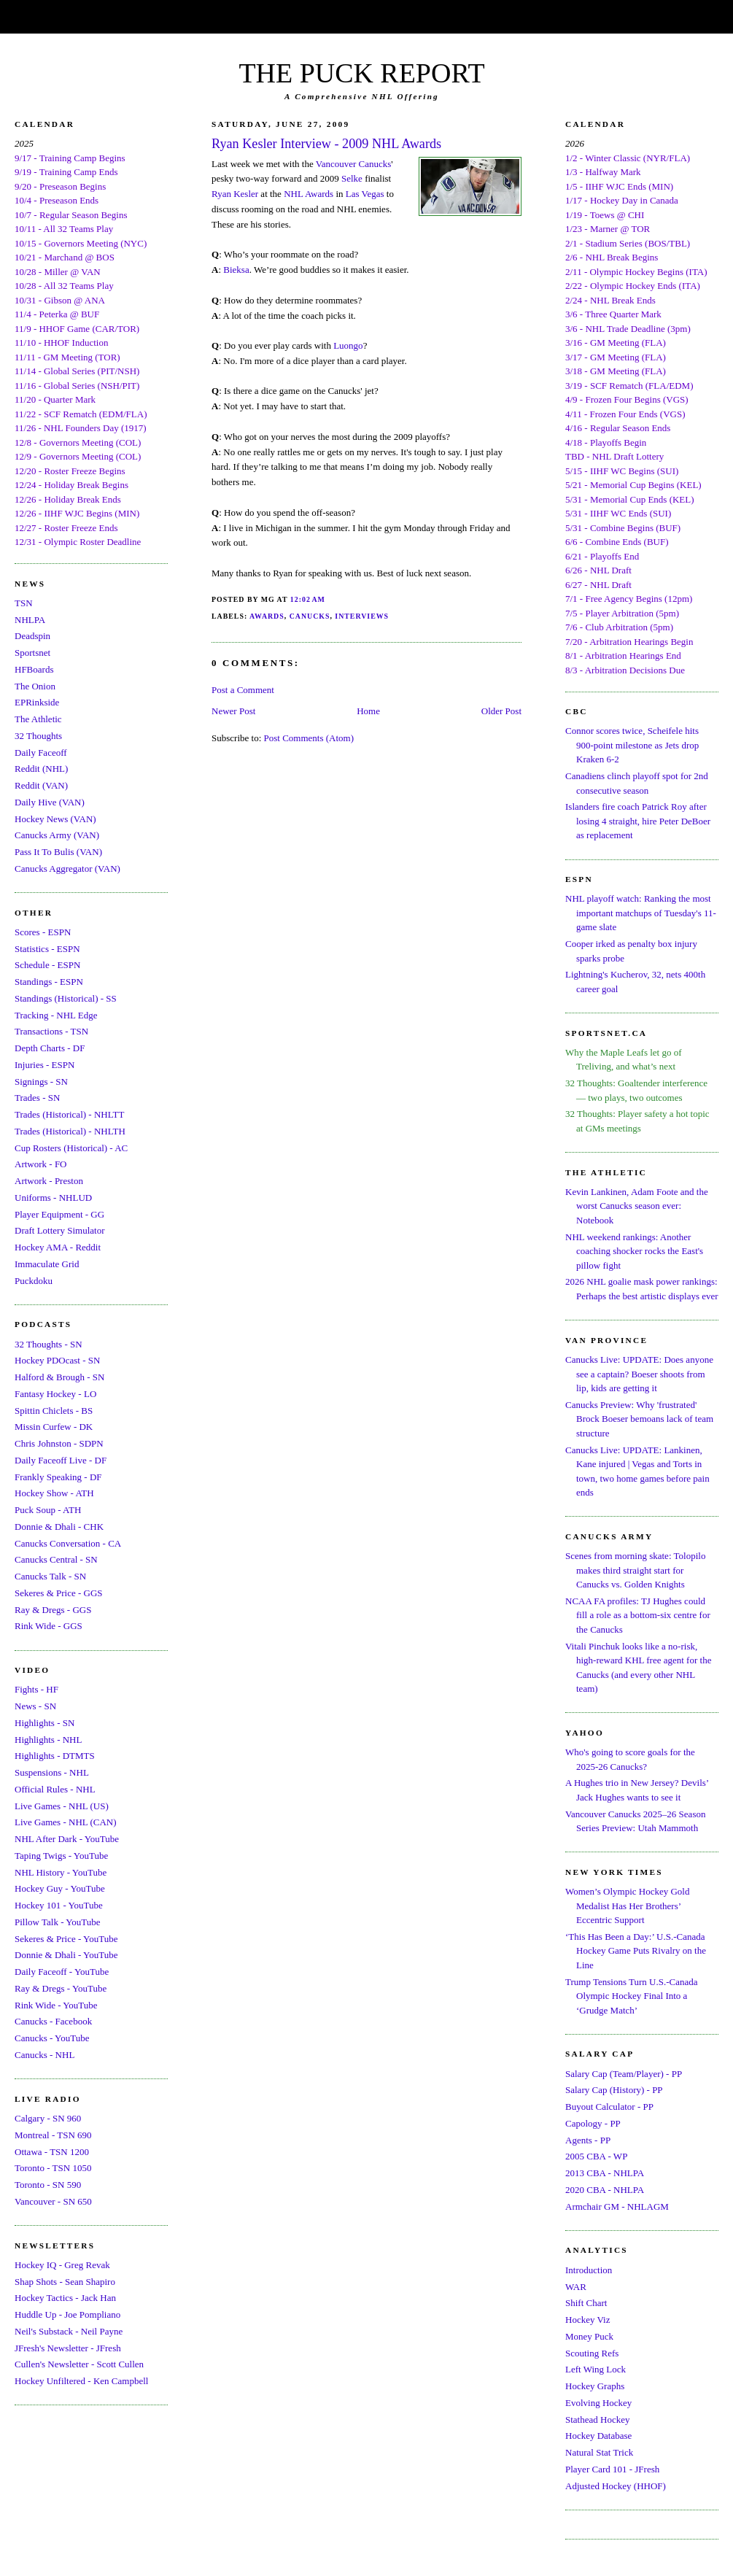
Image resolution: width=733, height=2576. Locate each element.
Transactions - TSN (51, 1031)
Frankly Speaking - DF (58, 1476)
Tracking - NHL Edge (56, 1015)
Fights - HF (36, 1689)
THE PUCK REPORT (361, 73)
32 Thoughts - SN (48, 1344)
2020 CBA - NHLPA (604, 2189)
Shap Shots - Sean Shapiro (65, 2281)
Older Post (501, 710)
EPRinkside (37, 702)
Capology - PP (593, 2123)
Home (368, 710)
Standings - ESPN (49, 981)
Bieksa (236, 269)
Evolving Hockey (598, 2402)
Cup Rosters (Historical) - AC (71, 1147)
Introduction (588, 2269)
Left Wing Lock (595, 2369)
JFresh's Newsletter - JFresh (68, 2348)
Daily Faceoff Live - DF (60, 1460)
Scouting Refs (591, 2353)
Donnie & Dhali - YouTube (66, 1954)
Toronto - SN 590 (48, 2184)
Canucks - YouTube (52, 2037)
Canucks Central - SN (56, 1559)
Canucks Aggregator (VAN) (67, 868)
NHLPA (30, 619)
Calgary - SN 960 (48, 2118)
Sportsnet (32, 652)
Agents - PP (587, 2140)
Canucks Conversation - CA (68, 1543)
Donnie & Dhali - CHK (59, 1526)
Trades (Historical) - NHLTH (70, 1131)
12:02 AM (307, 599)
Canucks (310, 616)
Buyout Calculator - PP (609, 2106)
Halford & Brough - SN (60, 1377)
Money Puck (589, 2336)
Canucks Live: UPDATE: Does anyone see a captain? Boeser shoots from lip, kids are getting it (639, 1373)
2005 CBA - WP (596, 2156)
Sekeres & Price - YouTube (66, 1938)
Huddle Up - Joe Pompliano (67, 2314)
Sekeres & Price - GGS (59, 1592)
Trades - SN (37, 1097)
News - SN (35, 1706)
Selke (351, 178)
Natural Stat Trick (599, 2452)
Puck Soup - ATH (48, 1509)
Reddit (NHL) (41, 768)
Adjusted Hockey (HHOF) (615, 2485)
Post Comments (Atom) (309, 737)
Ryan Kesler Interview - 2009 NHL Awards (326, 143)
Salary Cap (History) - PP (614, 2089)
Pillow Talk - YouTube (58, 1921)
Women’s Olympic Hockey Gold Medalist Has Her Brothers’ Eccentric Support (627, 1905)
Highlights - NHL (48, 1739)
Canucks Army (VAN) (57, 834)
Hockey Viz (587, 2319)
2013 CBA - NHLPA (604, 2172)
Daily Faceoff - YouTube (62, 1971)
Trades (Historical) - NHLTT (69, 1114)
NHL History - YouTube (60, 1872)
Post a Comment (243, 689)
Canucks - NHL (44, 2054)
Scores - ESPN (43, 932)
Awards (266, 616)
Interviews (362, 616)
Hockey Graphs (594, 2385)
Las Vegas (365, 193)
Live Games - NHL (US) (62, 1806)
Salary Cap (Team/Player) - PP (623, 2073)
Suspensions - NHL (52, 1772)
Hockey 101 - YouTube (59, 1905)
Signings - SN (41, 1081)
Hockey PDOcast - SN (57, 1360)
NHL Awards (308, 193)
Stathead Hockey (597, 2419)
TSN (24, 602)
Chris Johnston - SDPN (59, 1443)
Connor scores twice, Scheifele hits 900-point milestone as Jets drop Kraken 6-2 (632, 745)
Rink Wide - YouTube (56, 2005)
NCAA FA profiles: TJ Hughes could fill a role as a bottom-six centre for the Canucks (637, 1615)
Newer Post (233, 710)
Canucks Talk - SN (50, 1576)
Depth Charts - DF (50, 1048)
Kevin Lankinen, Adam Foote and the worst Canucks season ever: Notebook (636, 1206)
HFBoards (34, 669)
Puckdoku (34, 1280)
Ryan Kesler (235, 193)
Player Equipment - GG (59, 1214)
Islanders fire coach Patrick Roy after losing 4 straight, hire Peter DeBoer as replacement (637, 820)
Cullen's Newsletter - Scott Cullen (79, 2364)
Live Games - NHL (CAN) (66, 1822)
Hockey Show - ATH (54, 1493)
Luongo (347, 345)
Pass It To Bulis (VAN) (58, 851)
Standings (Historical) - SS (66, 998)
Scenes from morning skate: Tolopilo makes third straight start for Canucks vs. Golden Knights (635, 1570)
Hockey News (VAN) (55, 818)
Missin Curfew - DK (54, 1426)
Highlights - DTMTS (55, 1755)
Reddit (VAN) (41, 785)
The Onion (35, 686)
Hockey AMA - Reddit (58, 1247)
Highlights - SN (44, 1722)
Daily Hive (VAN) (50, 802)
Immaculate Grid (47, 1263)
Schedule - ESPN (47, 964)
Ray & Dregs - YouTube (60, 1988)
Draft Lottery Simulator (59, 1230)
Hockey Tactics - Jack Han (65, 2297)
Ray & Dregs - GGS (53, 1609)
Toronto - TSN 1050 (53, 2167)
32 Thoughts (38, 735)
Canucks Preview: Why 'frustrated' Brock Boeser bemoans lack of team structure (639, 1419)
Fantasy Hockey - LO (55, 1393)
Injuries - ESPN (44, 1064)
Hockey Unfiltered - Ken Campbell (81, 2380)
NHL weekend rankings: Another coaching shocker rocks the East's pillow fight (634, 1251)
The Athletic (38, 718)
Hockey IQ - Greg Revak (62, 2264)
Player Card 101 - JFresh (612, 2469)
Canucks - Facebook (53, 2021)
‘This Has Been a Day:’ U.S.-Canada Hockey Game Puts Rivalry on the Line (635, 1950)
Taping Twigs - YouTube (61, 1855)
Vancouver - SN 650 (53, 2201)
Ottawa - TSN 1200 (52, 2151)
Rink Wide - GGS (48, 1625)
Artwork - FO (41, 1164)
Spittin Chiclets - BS (54, 1410)
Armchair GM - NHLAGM (617, 2206)
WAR (575, 2286)
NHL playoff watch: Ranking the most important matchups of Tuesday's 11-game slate (640, 912)
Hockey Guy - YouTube (60, 1888)
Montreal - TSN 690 (53, 2135)
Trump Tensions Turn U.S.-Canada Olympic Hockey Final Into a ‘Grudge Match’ (631, 1996)
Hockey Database (598, 2435)
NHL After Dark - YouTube (67, 1838)
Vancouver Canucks (354, 163)
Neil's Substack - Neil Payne (69, 2331)
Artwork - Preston (49, 1180)
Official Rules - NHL (55, 1789)
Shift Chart (586, 2302)
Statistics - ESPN (47, 948)
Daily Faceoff (41, 752)
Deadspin (32, 635)
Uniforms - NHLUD (53, 1197)
